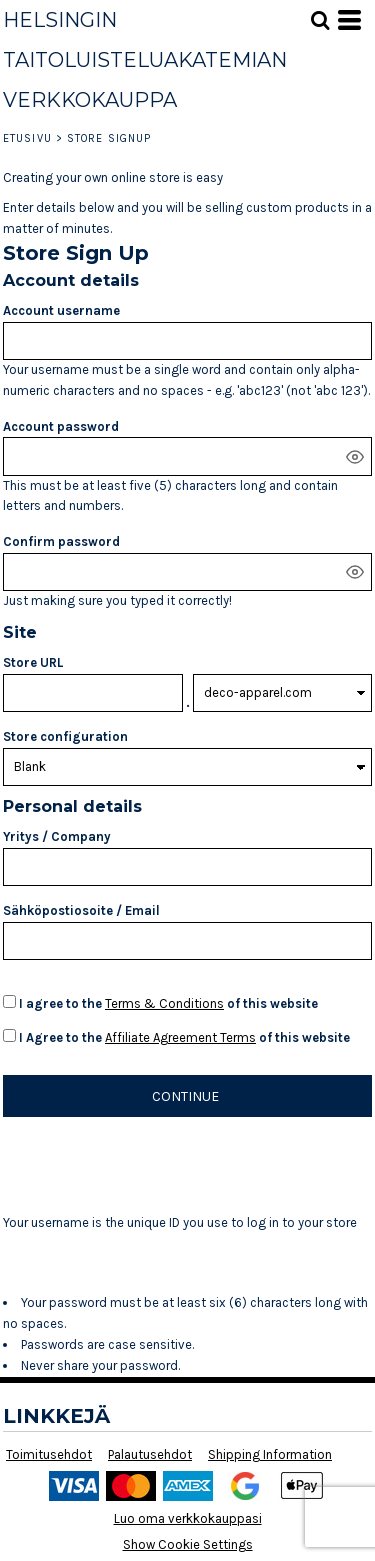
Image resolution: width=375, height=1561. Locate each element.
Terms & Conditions (164, 1003)
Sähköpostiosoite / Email (81, 910)
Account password (61, 426)
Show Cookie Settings (188, 1544)
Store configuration (65, 736)
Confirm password (61, 541)
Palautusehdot (150, 1454)
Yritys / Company (57, 836)
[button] (320, 20)
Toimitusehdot (49, 1454)
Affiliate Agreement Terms (180, 1037)
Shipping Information (270, 1454)
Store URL (33, 662)
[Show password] (355, 457)
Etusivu (27, 138)
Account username (61, 310)
